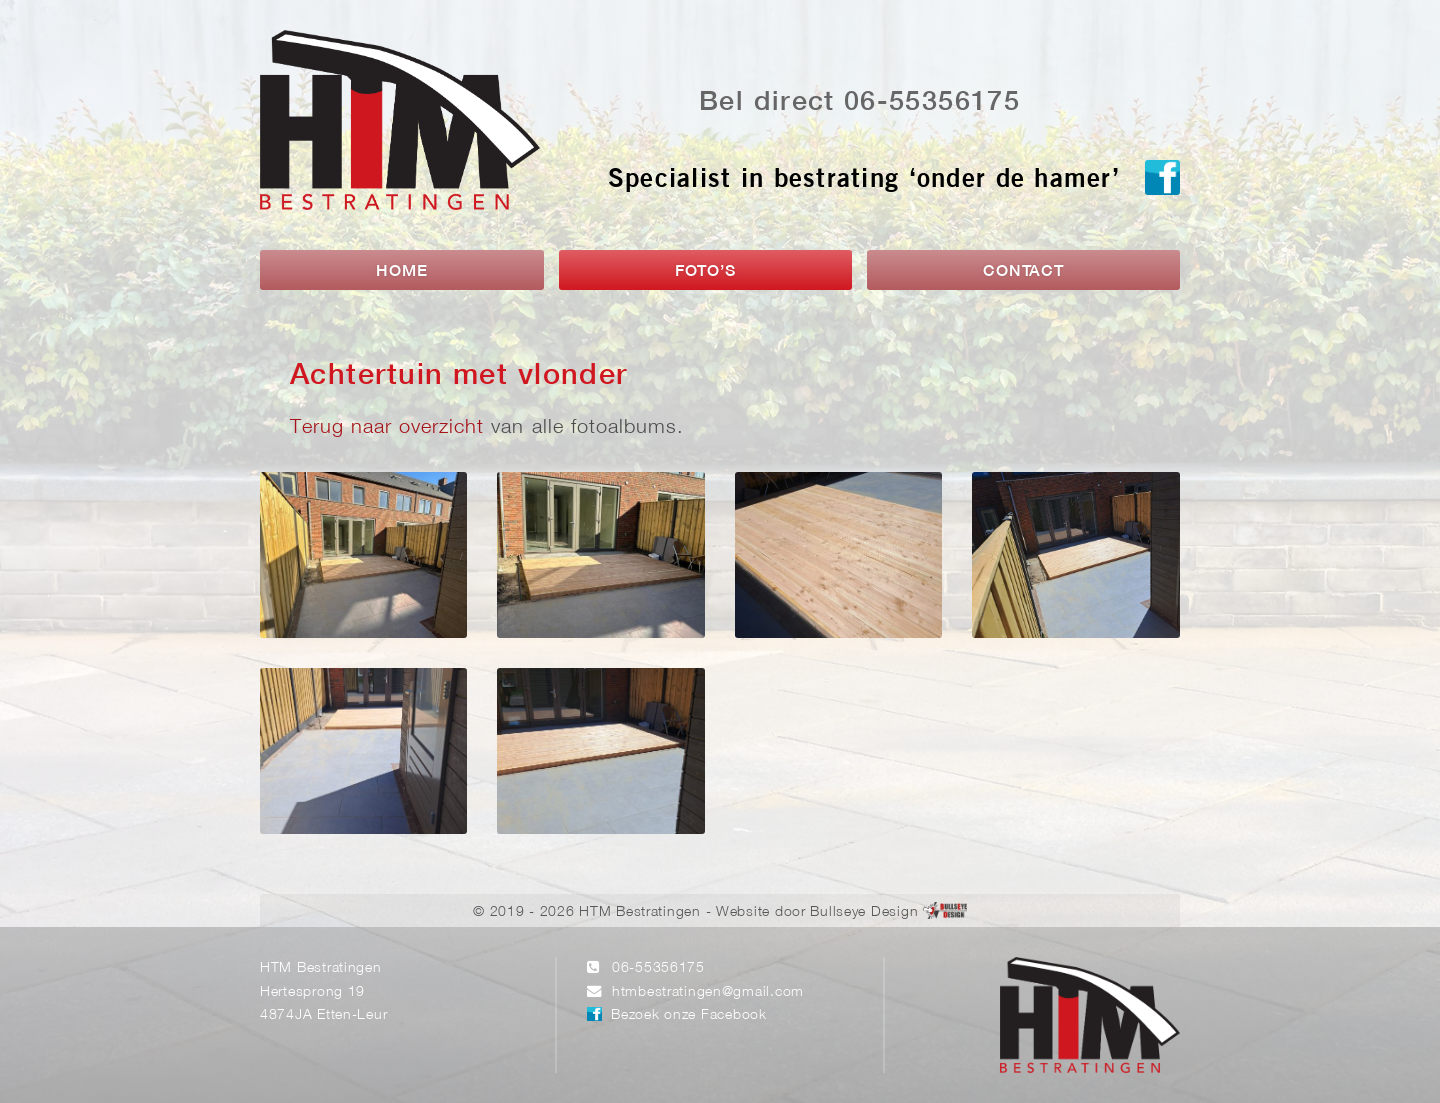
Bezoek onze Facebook (688, 1015)
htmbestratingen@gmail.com (708, 992)
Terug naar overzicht (387, 427)
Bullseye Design (864, 912)
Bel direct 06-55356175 (859, 103)
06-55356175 (658, 968)
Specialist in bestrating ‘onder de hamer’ (864, 181)
